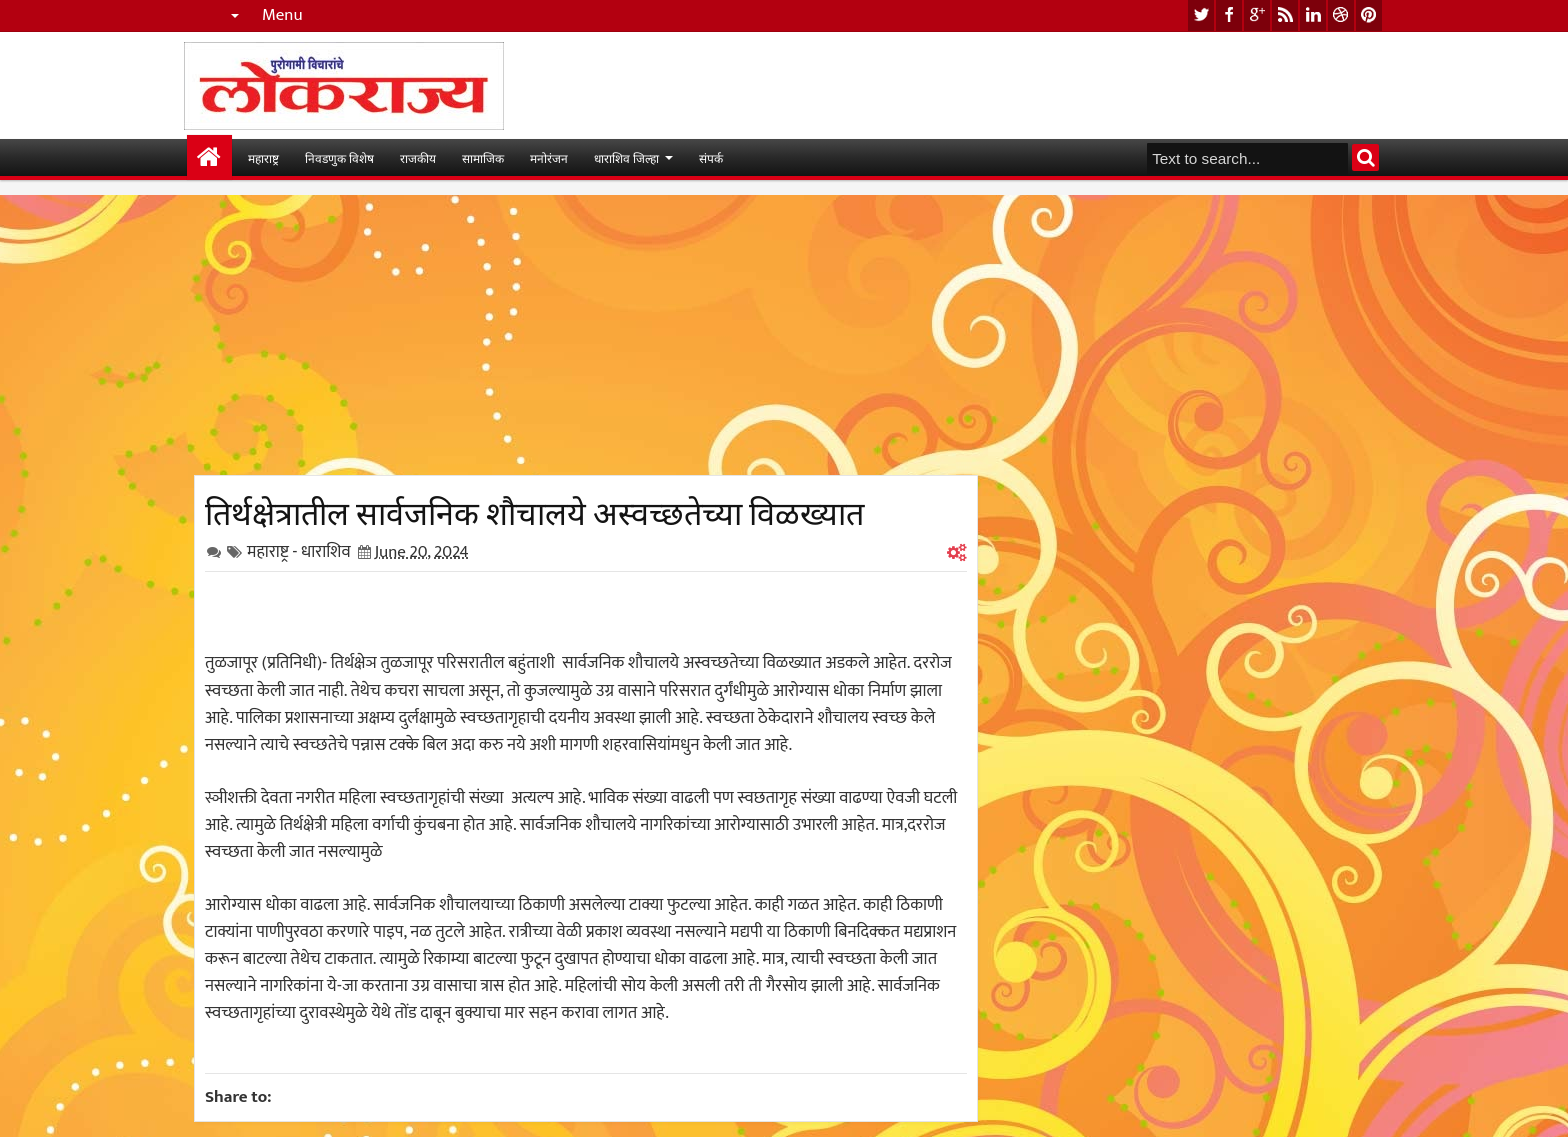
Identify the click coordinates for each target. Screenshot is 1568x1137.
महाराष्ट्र (263, 157)
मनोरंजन (549, 157)
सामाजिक (483, 157)
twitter (1201, 15)
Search (1365, 157)
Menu (282, 15)
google (1257, 15)
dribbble (1341, 15)
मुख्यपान (209, 157)
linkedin (1313, 15)
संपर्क (711, 157)
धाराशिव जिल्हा (626, 157)
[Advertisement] (586, 335)
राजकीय (418, 157)
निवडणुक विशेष (339, 157)
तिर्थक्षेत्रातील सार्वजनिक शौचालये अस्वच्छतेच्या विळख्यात (534, 510)
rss (1285, 15)
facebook (1229, 15)
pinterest (1369, 15)
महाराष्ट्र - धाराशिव (299, 552)
